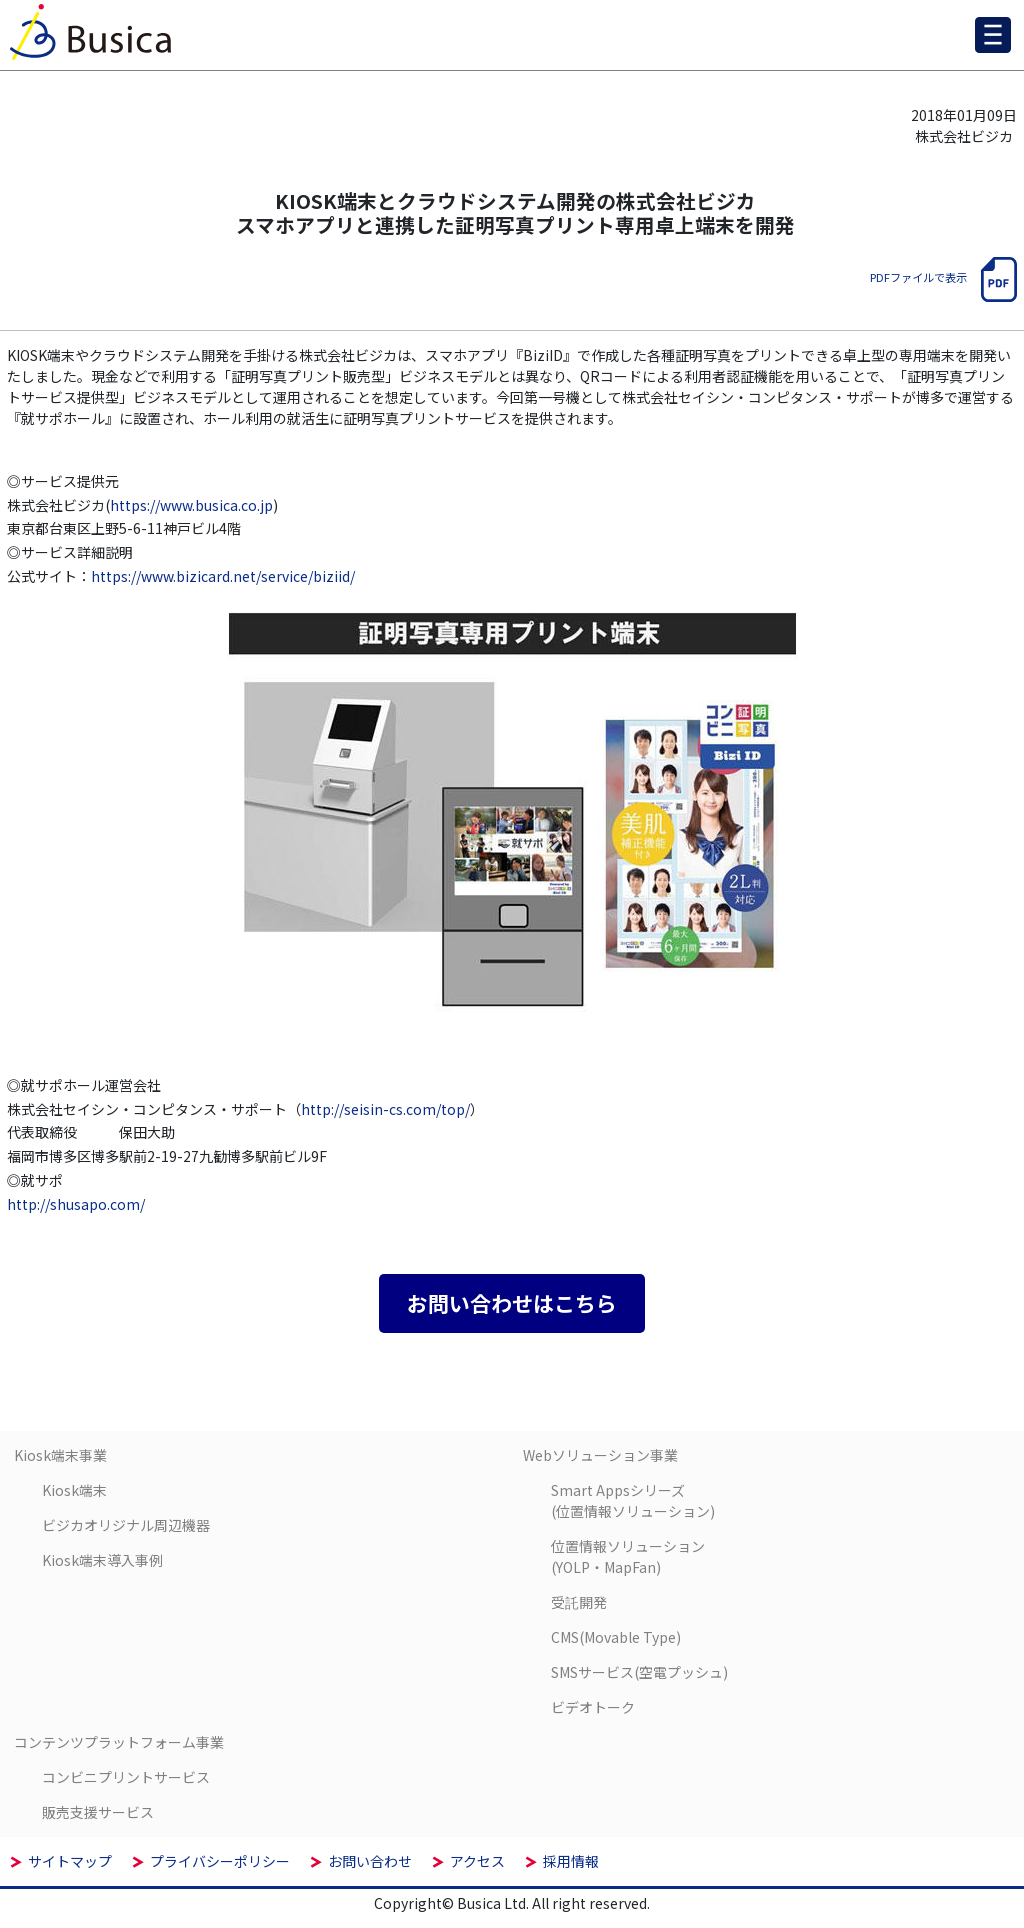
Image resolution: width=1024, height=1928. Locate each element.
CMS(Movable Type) (616, 1637)
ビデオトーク (593, 1707)
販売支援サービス (98, 1812)
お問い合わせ (370, 1861)
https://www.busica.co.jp (191, 505)
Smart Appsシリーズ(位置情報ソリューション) (633, 1500)
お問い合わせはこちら (512, 1303)
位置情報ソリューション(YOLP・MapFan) (628, 1556)
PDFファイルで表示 (943, 277)
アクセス (477, 1861)
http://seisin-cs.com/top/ (385, 1109)
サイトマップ (70, 1861)
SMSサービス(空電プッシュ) (639, 1672)
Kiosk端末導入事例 (102, 1560)
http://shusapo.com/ (76, 1204)
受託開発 (579, 1602)
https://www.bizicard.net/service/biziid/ (223, 576)
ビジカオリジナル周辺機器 (126, 1525)
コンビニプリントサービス (126, 1777)
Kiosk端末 (74, 1490)
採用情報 (571, 1861)
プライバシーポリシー (220, 1861)
